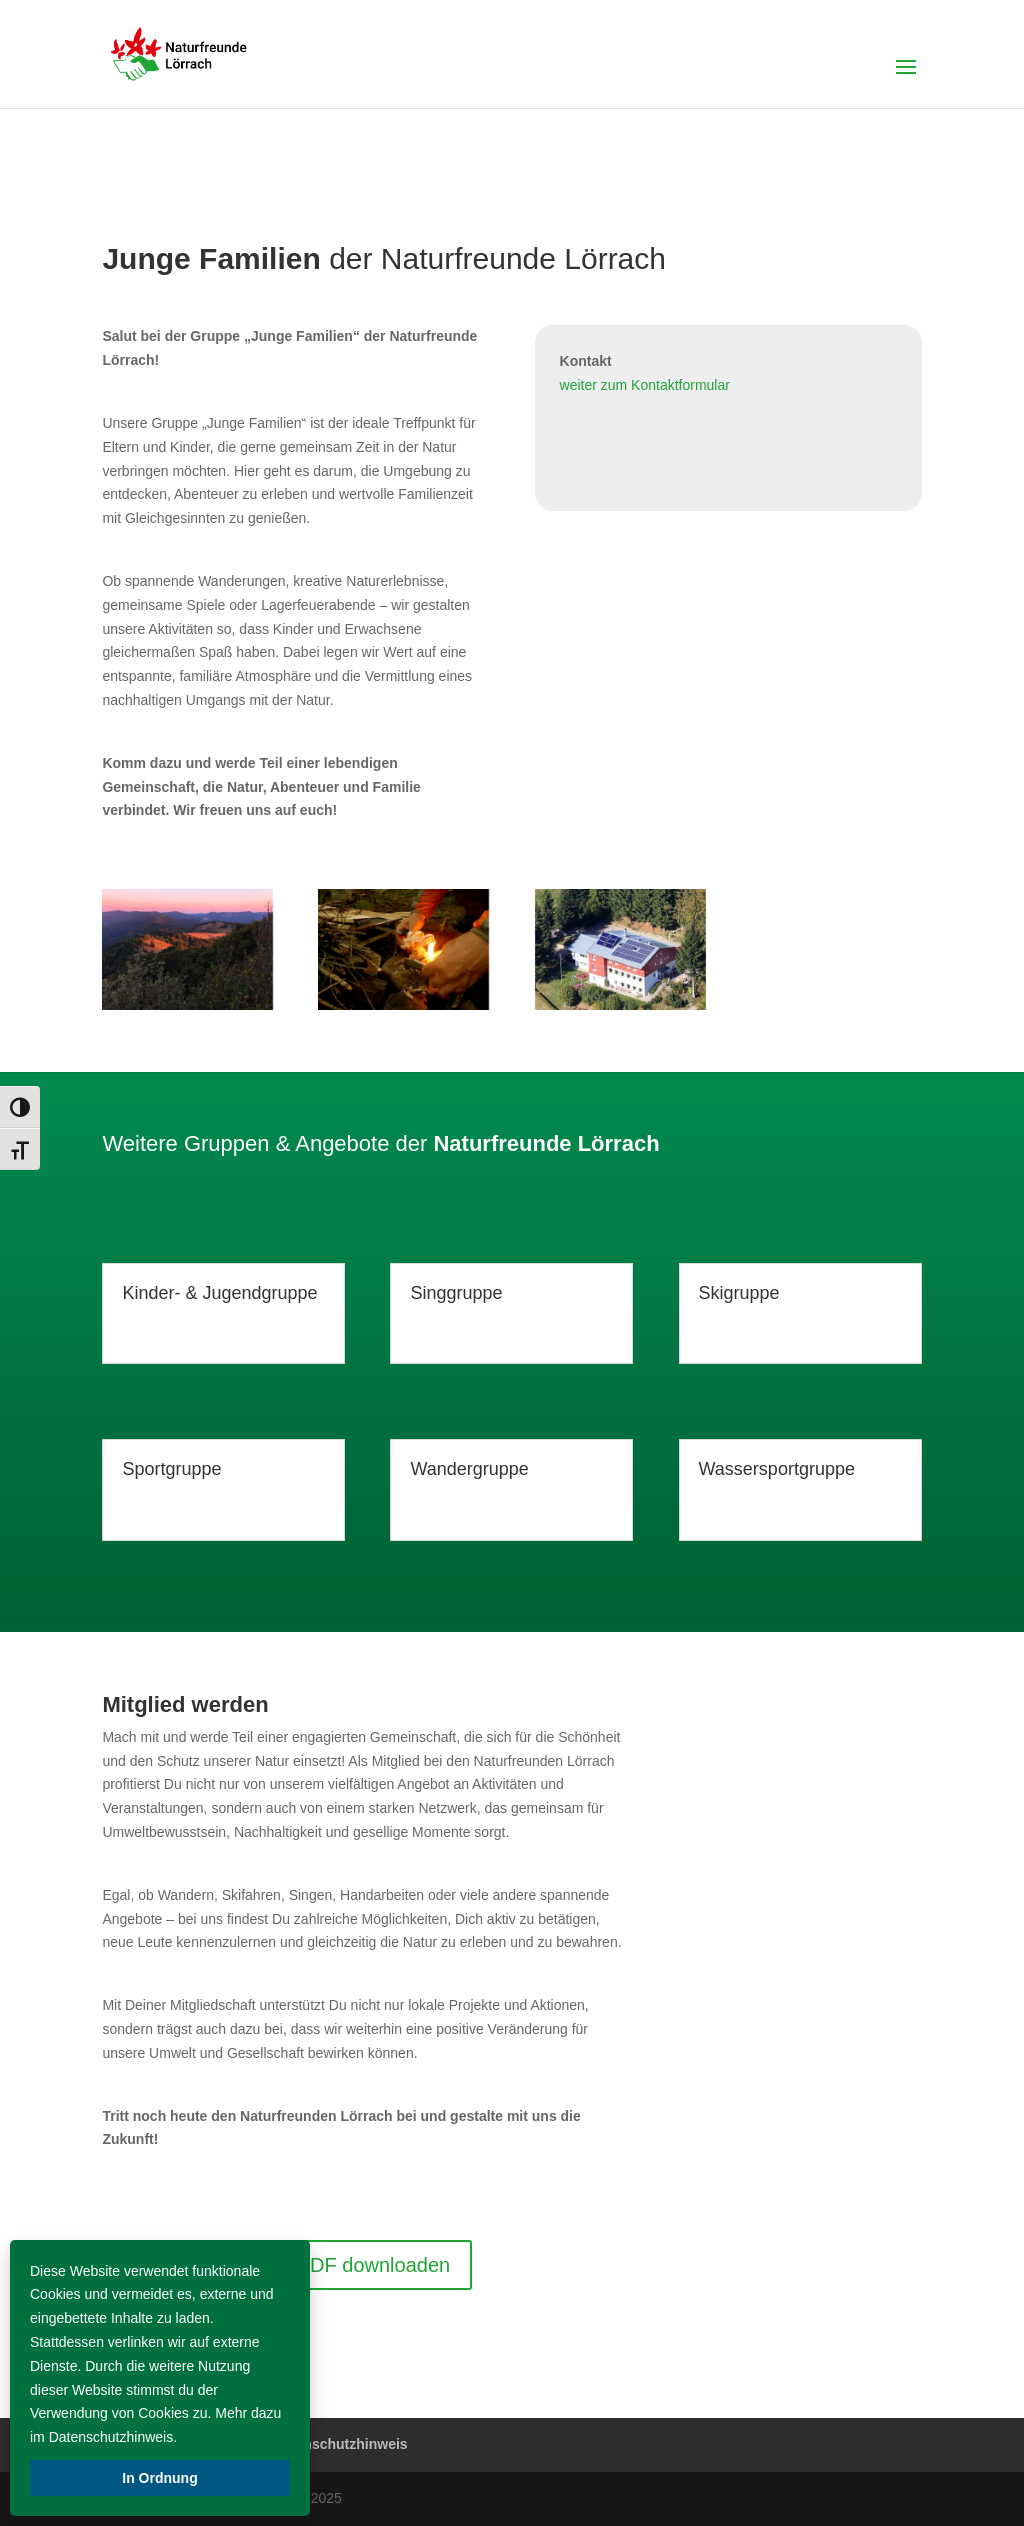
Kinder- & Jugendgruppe (219, 1293)
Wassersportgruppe (777, 1469)
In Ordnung (159, 2478)
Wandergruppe (469, 1469)
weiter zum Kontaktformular (645, 385)
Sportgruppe (171, 1469)
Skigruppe (739, 1293)
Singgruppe (456, 1293)
